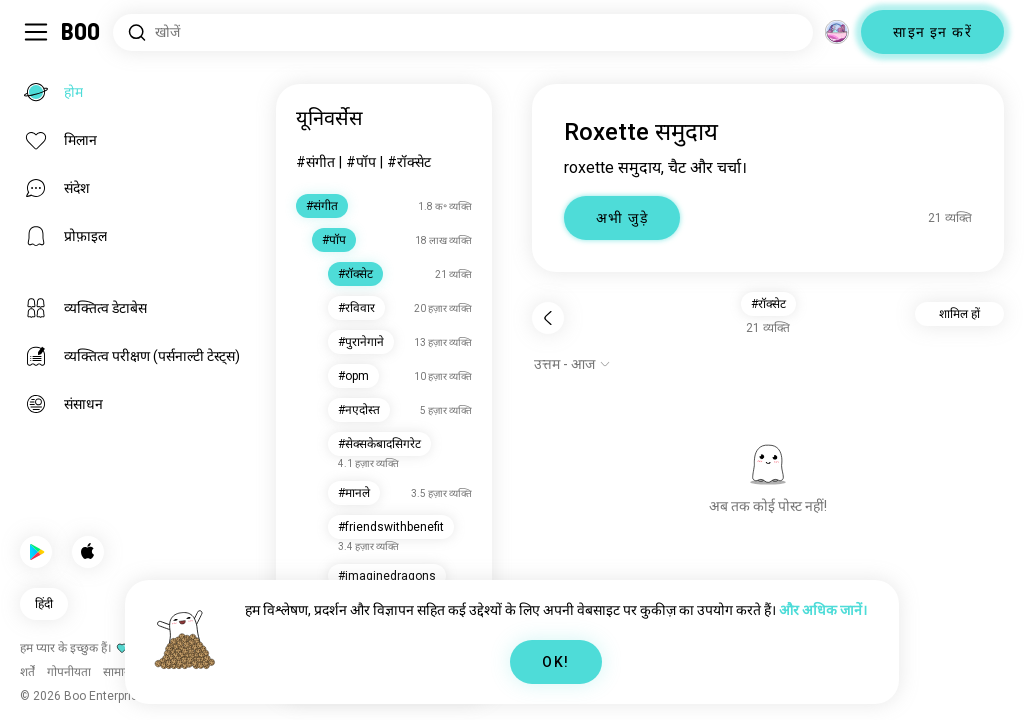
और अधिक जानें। (823, 610)
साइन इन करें (932, 32)
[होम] (81, 32)
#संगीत (315, 162)
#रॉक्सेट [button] (768, 304)
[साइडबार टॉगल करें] (36, 32)
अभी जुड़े (622, 218)
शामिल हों (959, 314)
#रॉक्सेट (409, 162)
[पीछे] (548, 318)
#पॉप (361, 162)
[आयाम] (837, 32)
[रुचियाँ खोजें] (463, 32)
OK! (555, 662)
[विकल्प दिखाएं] (572, 364)
